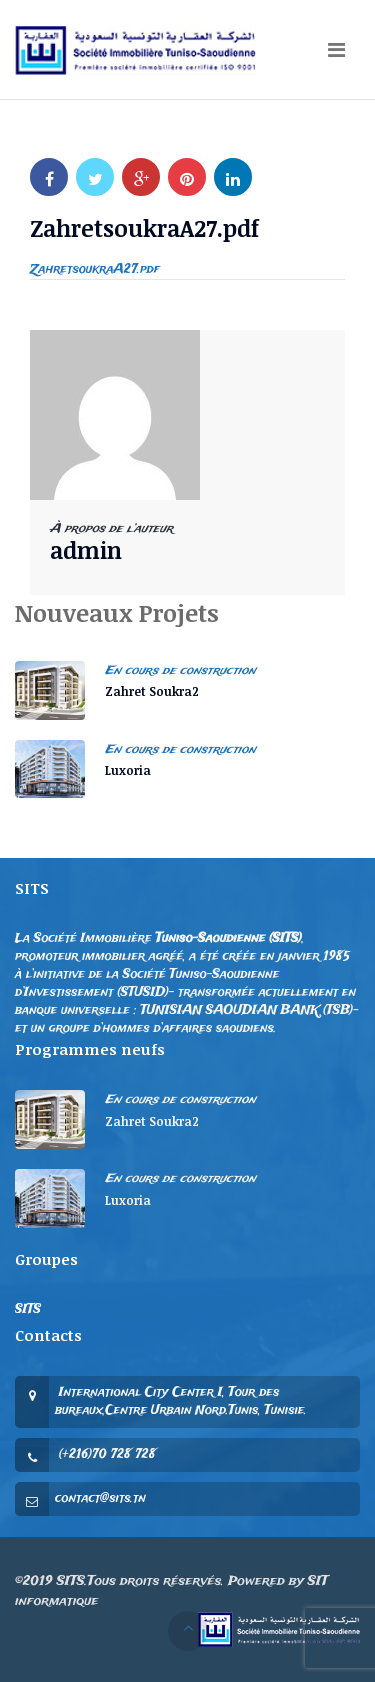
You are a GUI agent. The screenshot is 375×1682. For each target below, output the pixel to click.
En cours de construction (180, 670)
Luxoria (128, 770)
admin (86, 550)
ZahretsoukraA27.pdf (95, 269)
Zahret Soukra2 (152, 691)
